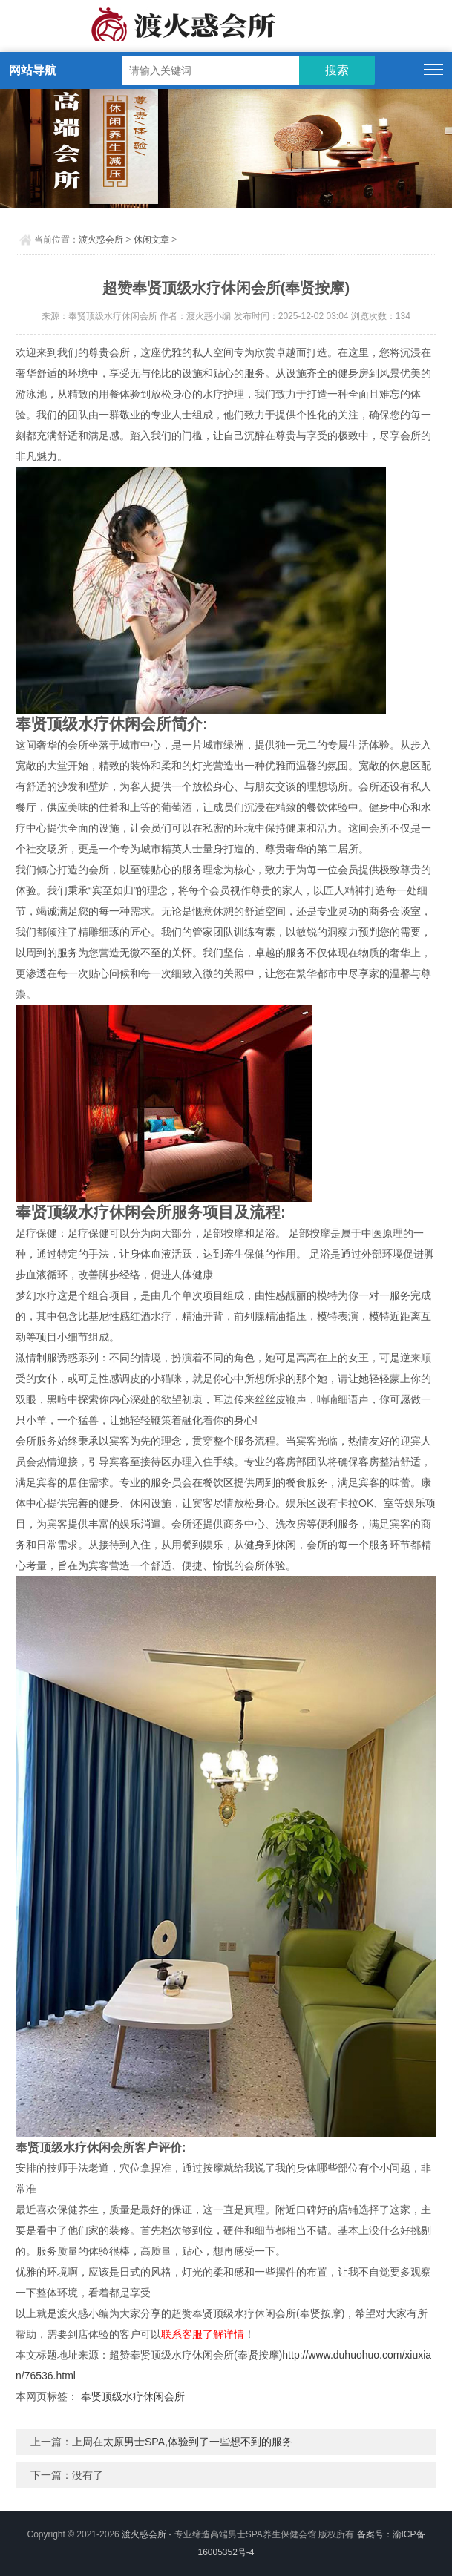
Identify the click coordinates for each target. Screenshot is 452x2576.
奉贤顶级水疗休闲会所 (133, 2396)
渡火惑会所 (101, 239)
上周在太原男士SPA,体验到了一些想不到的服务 (182, 2442)
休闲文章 (151, 239)
